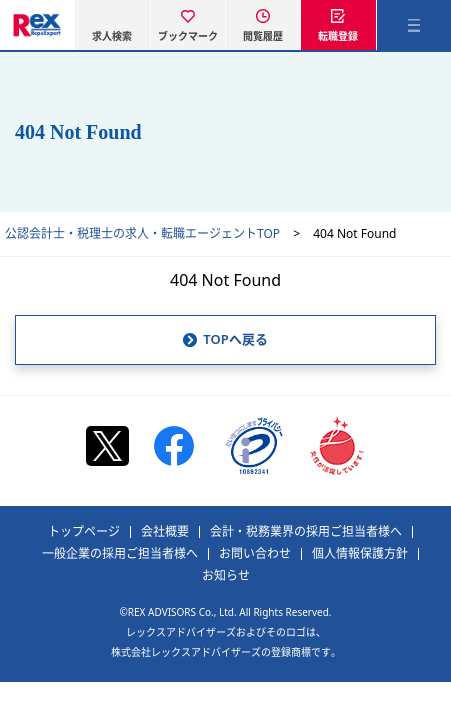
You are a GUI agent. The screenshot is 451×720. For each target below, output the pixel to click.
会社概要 (165, 532)
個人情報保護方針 (360, 554)
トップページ (84, 532)
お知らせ (226, 576)
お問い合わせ (255, 554)
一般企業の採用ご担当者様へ (120, 554)
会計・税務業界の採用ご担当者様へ (306, 532)
